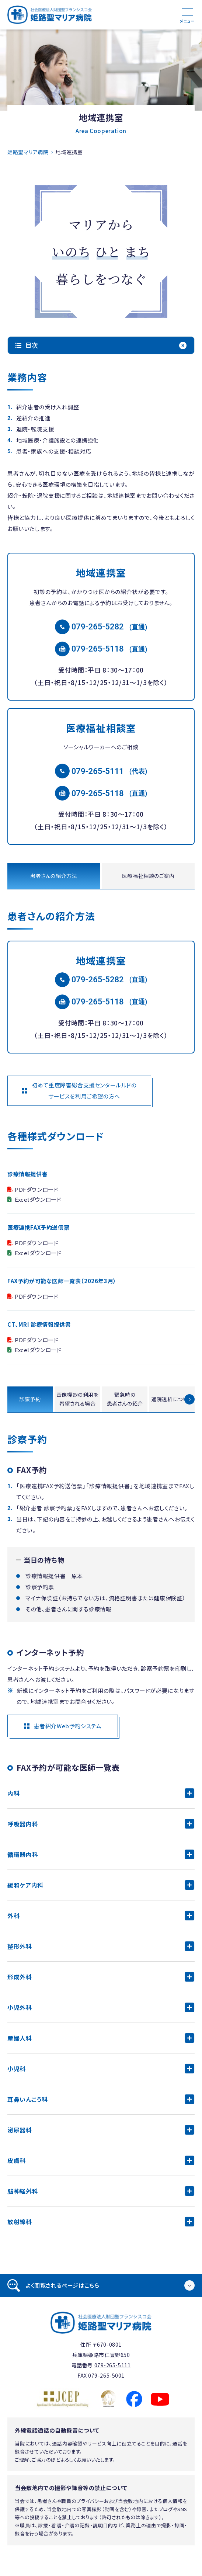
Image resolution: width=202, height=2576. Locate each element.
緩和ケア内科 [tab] (25, 1885)
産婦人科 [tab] (19, 2038)
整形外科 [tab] (19, 1946)
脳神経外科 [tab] (22, 2191)
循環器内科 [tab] (22, 1854)
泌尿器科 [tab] (19, 2129)
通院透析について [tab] (171, 1399)
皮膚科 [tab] (16, 2160)
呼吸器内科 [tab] (22, 1823)
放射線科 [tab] (19, 2221)
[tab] (101, 2285)
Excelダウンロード (38, 1199)
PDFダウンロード (36, 1189)
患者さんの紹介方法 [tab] (53, 875)
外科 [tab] (13, 1915)
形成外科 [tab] (19, 1976)
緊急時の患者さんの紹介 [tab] (125, 1399)
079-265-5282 (98, 626)
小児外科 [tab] (19, 2007)
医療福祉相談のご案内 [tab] (148, 875)
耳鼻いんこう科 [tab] (27, 2099)
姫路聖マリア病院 (27, 152)
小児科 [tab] (16, 2068)
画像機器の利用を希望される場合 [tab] (77, 1399)
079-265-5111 (98, 771)
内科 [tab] (13, 1793)
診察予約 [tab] (30, 1399)
